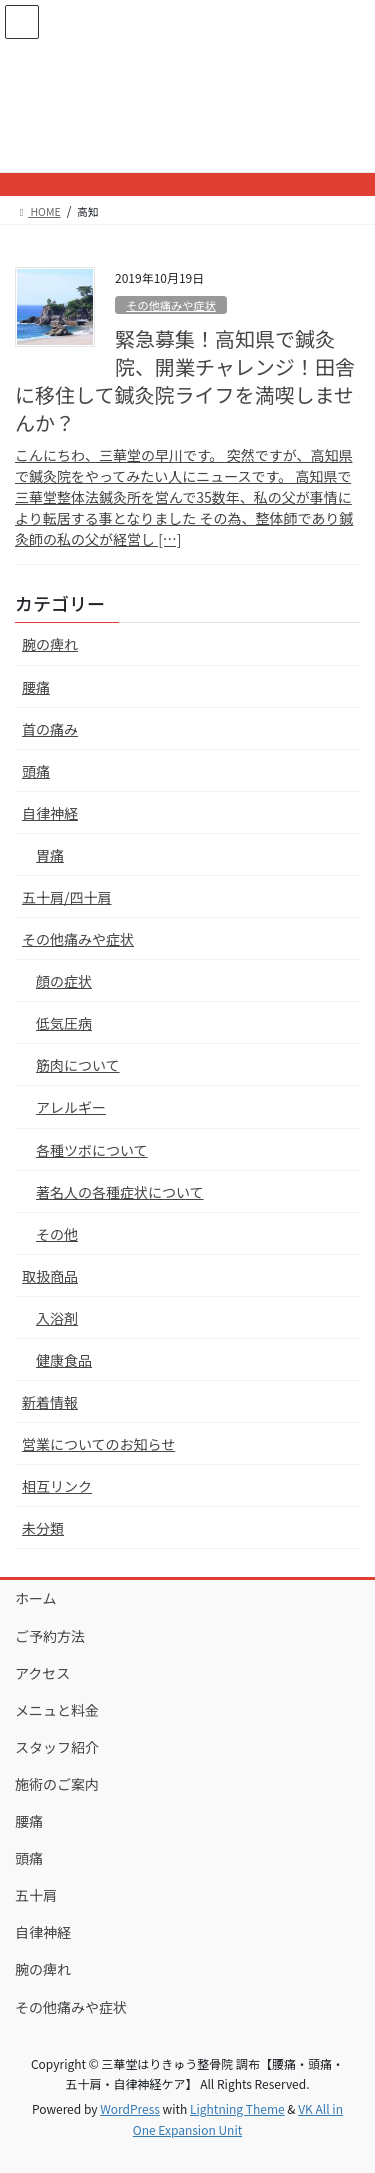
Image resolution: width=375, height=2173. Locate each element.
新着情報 (50, 1402)
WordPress (130, 2108)
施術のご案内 (57, 1784)
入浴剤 (57, 1318)
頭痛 (36, 771)
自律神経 (50, 813)
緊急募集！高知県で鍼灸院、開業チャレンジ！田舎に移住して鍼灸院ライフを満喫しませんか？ (185, 380)
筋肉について (78, 1065)
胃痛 (50, 855)
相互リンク (57, 1486)
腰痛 (36, 687)
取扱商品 (50, 1276)
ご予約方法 (50, 1636)
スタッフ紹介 (57, 1747)
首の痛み (50, 729)
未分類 (43, 1528)
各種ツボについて (92, 1150)
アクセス (42, 1673)
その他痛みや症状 (171, 305)
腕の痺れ (50, 644)
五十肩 (36, 1895)
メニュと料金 (57, 1710)
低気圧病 (64, 1023)
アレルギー (71, 1107)
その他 (57, 1234)
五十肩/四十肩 (67, 897)
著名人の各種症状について (120, 1192)
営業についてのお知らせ (98, 1444)
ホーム (36, 1598)
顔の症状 (64, 981)
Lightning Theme (237, 2108)
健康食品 (64, 1360)
